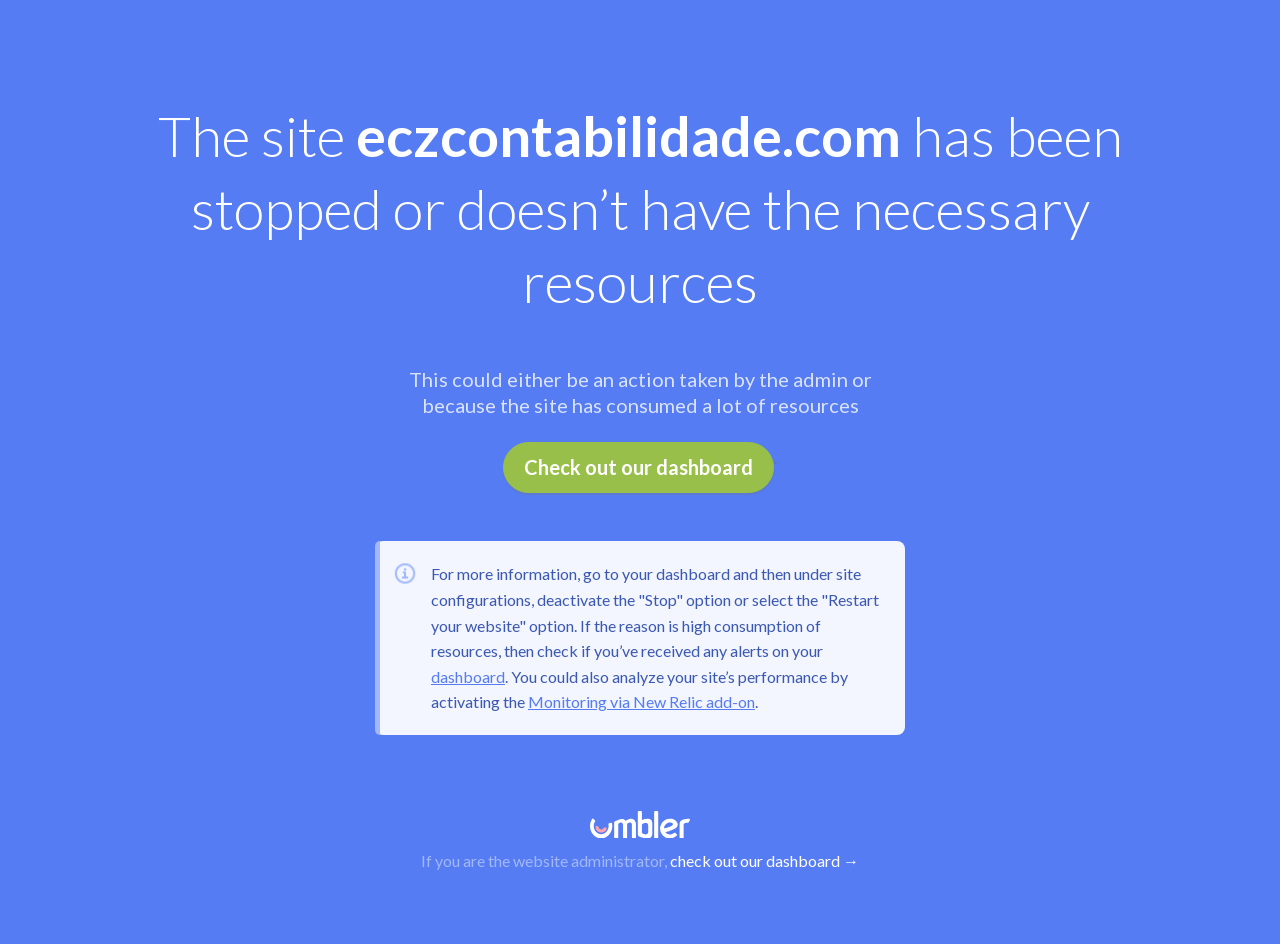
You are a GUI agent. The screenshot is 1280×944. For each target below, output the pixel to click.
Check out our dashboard (638, 467)
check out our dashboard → (764, 860)
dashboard (468, 676)
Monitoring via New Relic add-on (641, 701)
